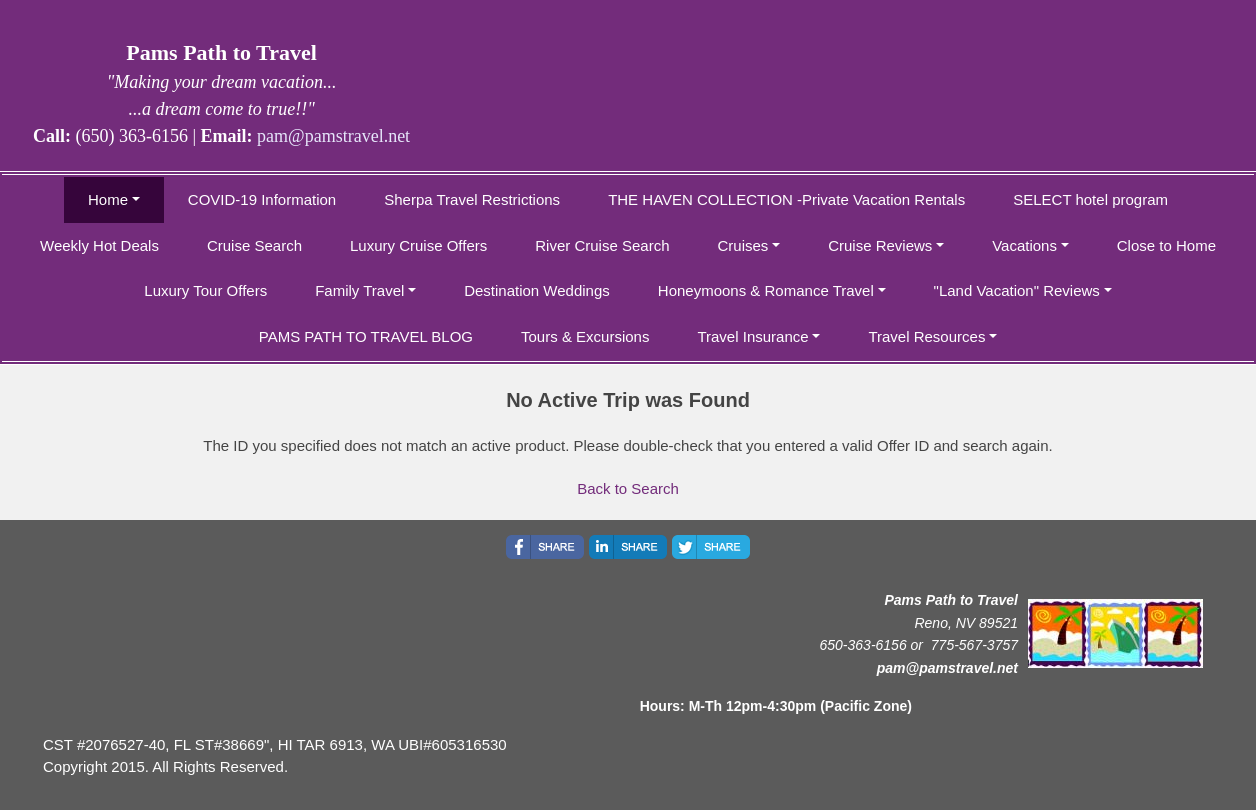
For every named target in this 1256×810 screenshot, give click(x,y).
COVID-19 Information (262, 199)
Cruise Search (254, 245)
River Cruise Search (602, 245)
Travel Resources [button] (926, 336)
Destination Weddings (537, 290)
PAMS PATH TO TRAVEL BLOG (366, 336)
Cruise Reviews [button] (880, 245)
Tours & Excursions (585, 336)
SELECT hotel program (1090, 199)
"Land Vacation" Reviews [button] (1017, 290)
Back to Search (628, 488)
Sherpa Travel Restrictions (472, 199)
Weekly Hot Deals (99, 245)
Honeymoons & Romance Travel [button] (766, 290)
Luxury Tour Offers (205, 290)
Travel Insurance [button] (752, 336)
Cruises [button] (743, 245)
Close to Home (1166, 245)
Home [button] (108, 199)
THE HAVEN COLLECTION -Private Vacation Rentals (786, 199)
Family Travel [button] (359, 290)
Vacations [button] (1024, 245)
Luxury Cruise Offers (418, 245)
